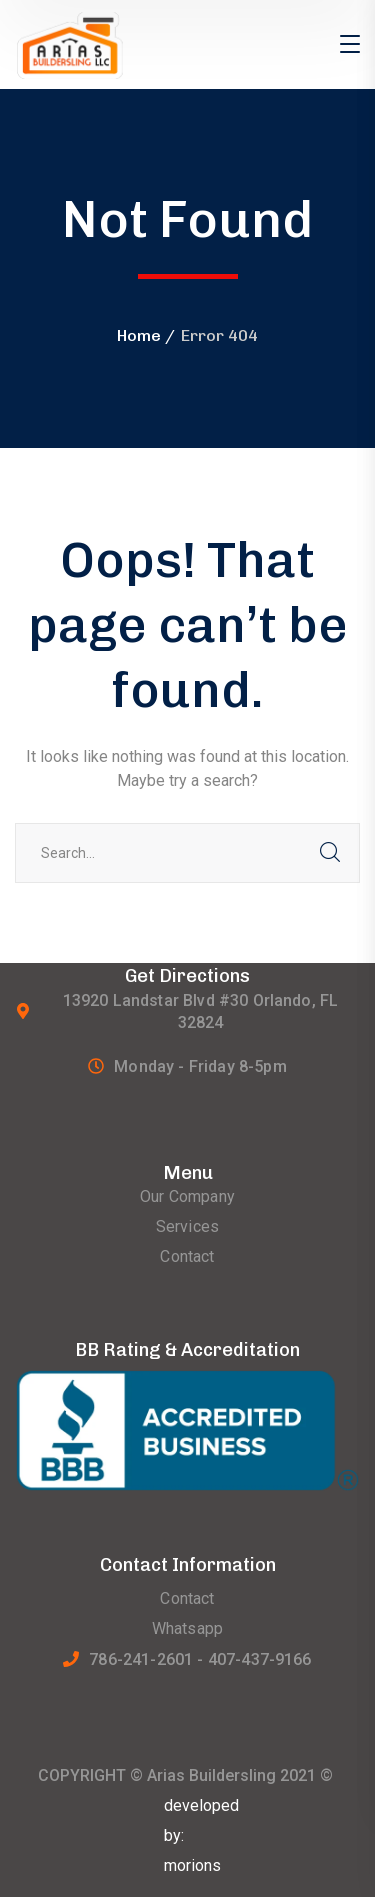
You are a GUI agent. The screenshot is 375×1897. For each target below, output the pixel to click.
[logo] (97, 43)
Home (139, 335)
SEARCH (330, 853)
